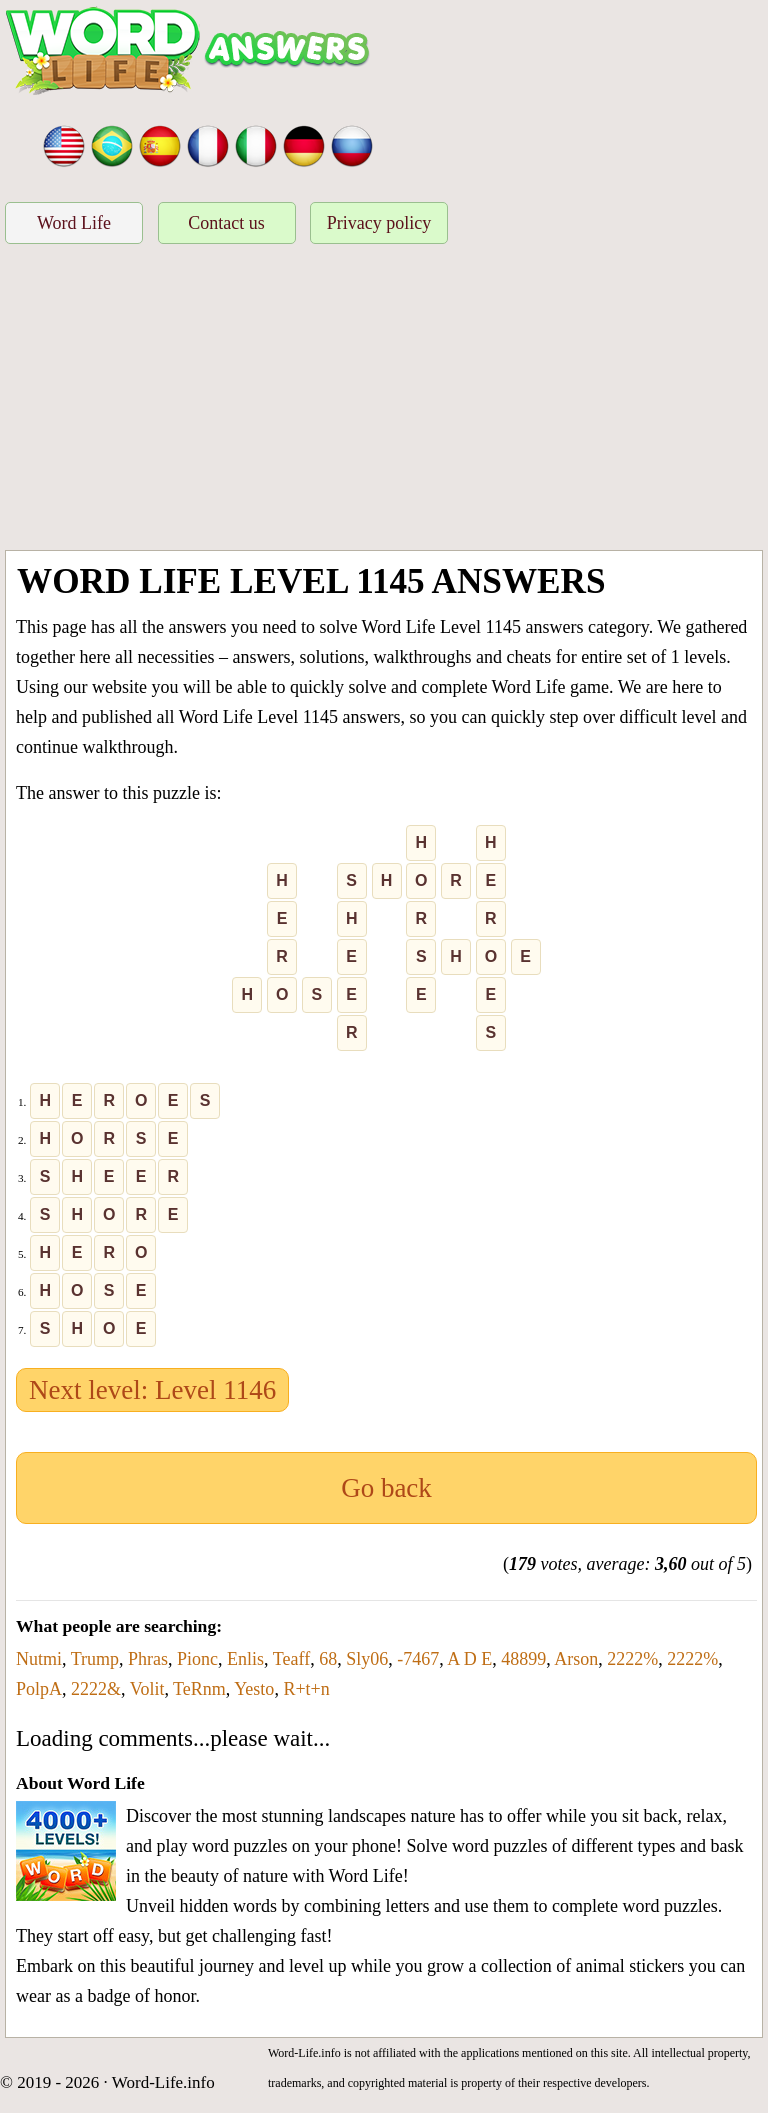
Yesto (254, 1689)
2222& (96, 1689)
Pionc (197, 1659)
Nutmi (39, 1659)
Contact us (226, 223)
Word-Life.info (163, 2082)
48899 (523, 1659)
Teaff (291, 1659)
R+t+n (306, 1689)
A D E (469, 1659)
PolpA (39, 1689)
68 (328, 1659)
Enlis (245, 1659)
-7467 (418, 1659)
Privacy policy (379, 223)
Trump (95, 1659)
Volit (147, 1689)
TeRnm (199, 1689)
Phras (148, 1659)
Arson (576, 1659)
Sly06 (367, 1659)
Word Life (74, 223)
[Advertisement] (384, 400)
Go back (386, 1488)
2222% (632, 1659)
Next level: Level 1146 (152, 1390)
